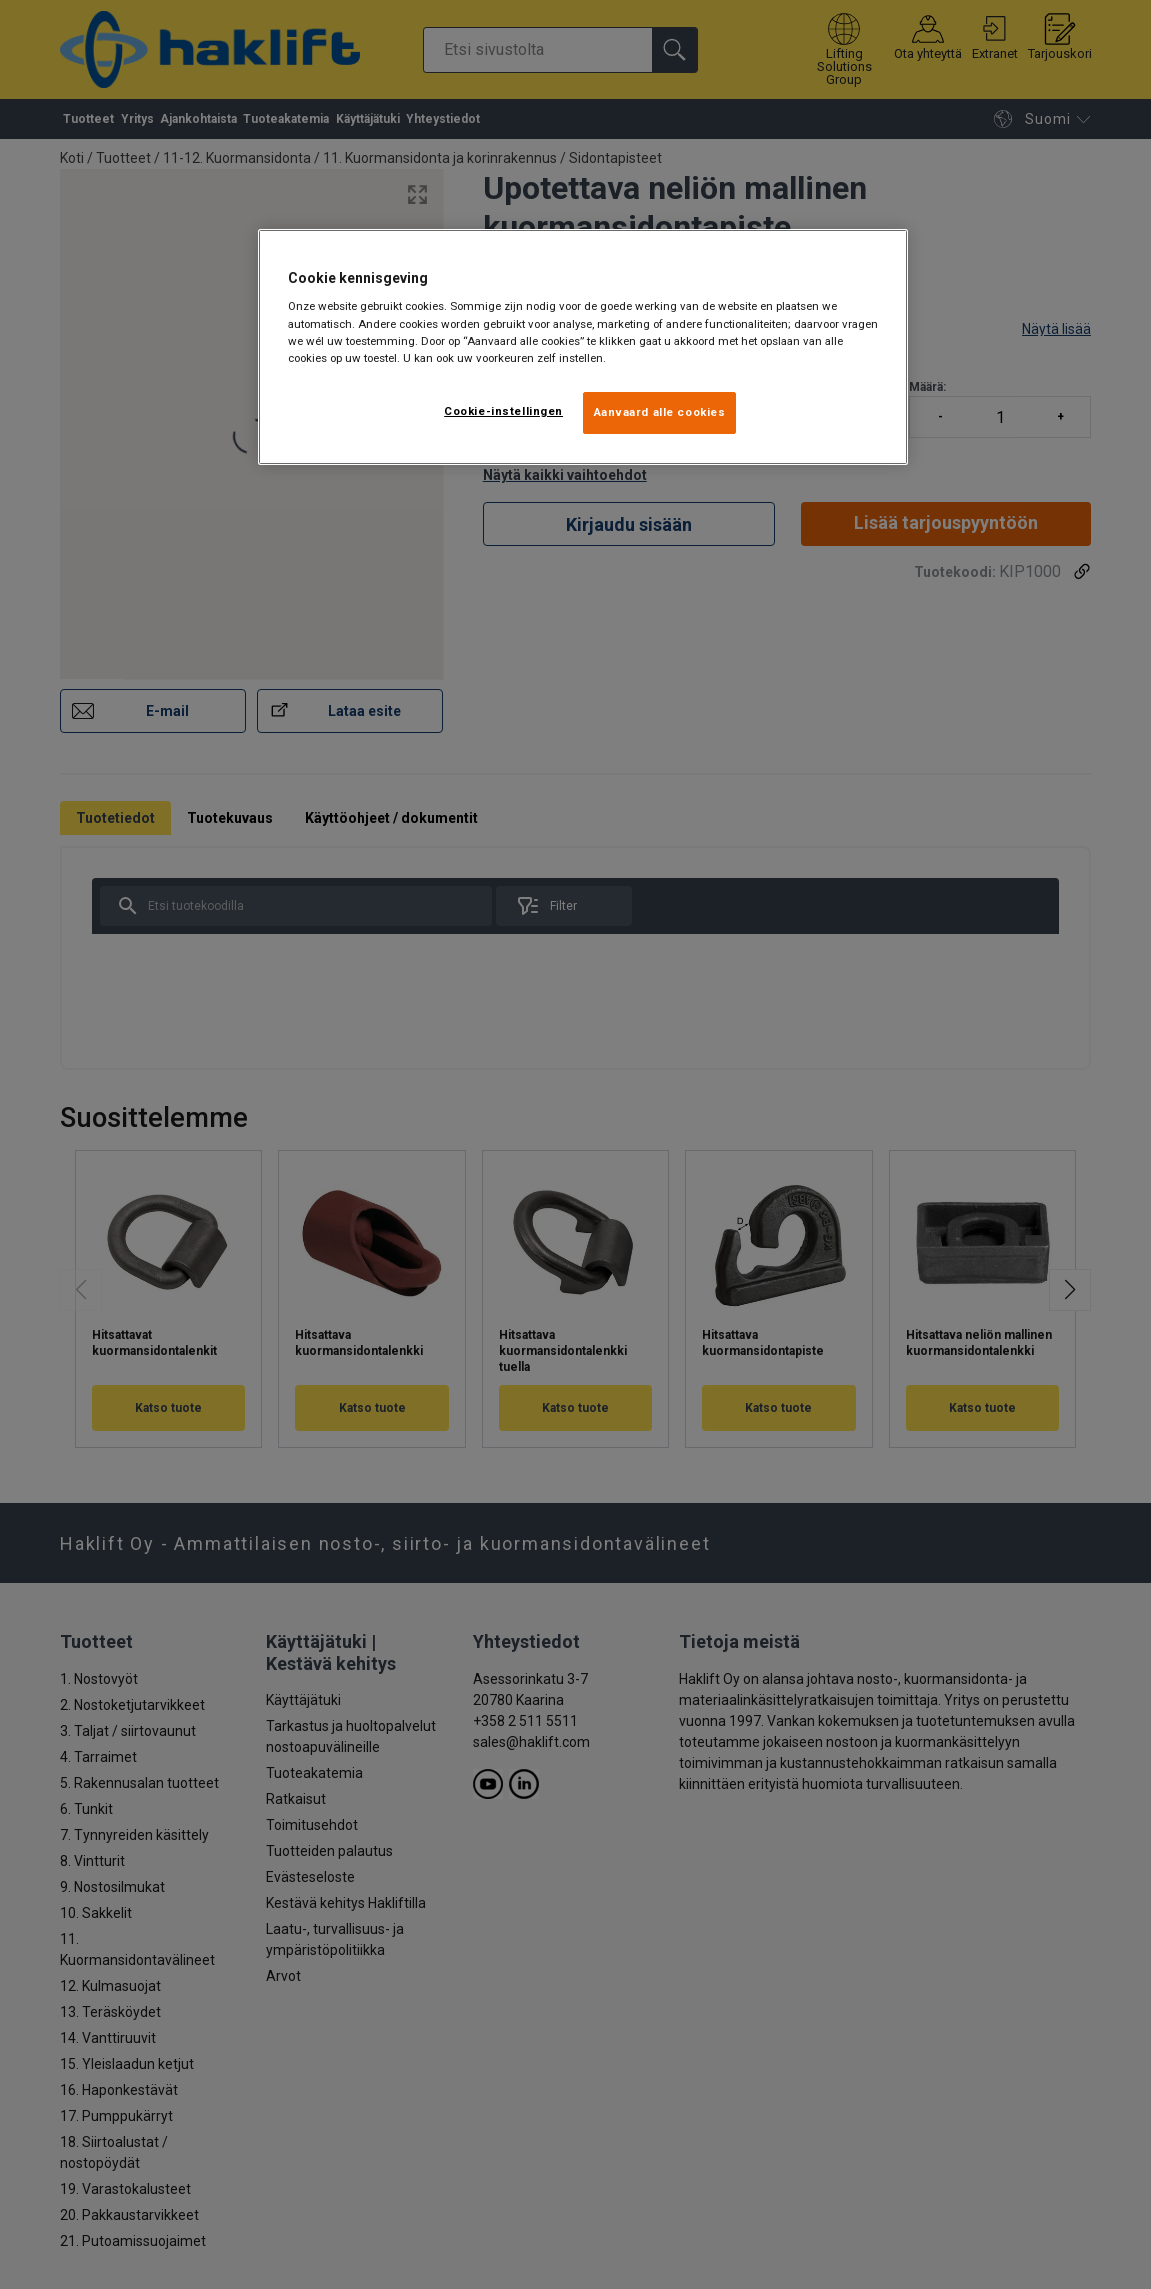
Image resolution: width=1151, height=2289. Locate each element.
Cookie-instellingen (503, 411)
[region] (583, 347)
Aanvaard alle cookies (660, 412)
